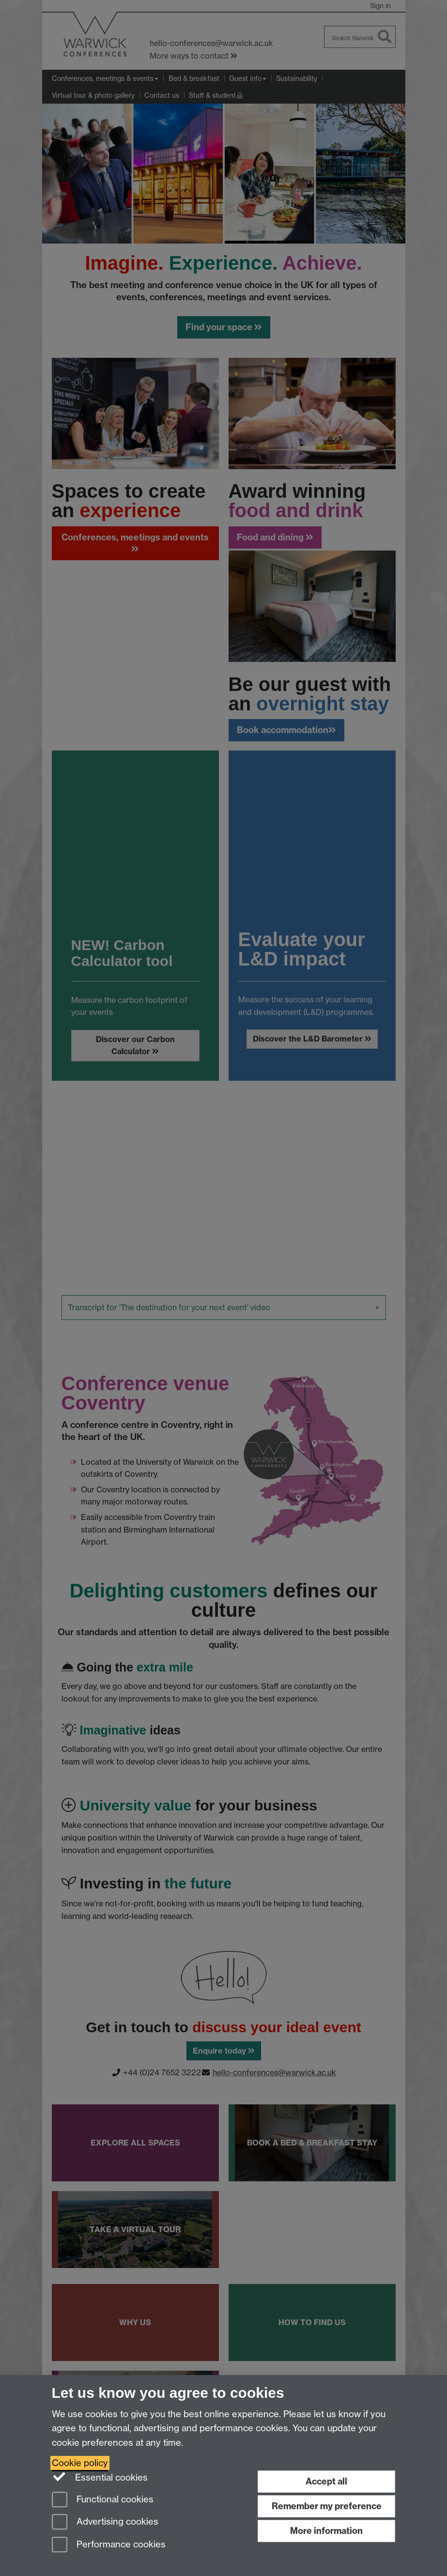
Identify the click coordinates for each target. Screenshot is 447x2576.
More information (326, 2530)
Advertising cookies (105, 2522)
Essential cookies (100, 2476)
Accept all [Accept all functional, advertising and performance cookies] (326, 2481)
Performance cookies (109, 2545)
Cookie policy (80, 2463)
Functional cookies (103, 2500)
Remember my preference (327, 2506)
